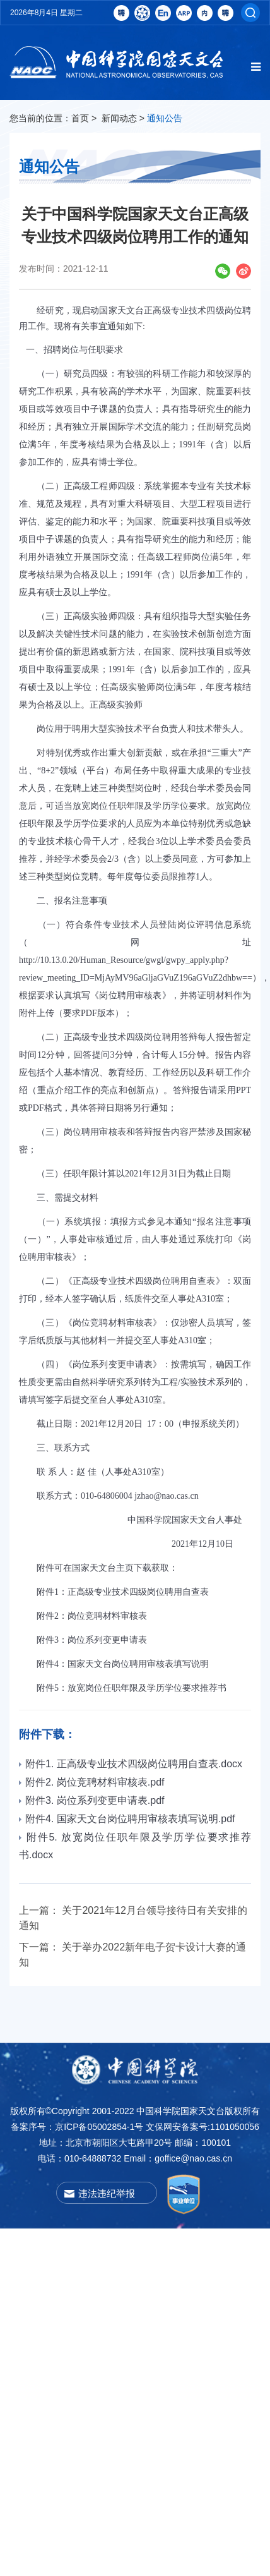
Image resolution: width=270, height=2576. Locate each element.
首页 (80, 118)
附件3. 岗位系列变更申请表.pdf (91, 1800)
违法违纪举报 (106, 2193)
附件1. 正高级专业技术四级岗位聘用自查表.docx (130, 1763)
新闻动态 (119, 118)
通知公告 (164, 118)
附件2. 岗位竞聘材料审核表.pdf (91, 1782)
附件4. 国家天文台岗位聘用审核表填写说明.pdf (127, 1818)
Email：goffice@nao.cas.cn (178, 2158)
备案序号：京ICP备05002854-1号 (77, 2127)
